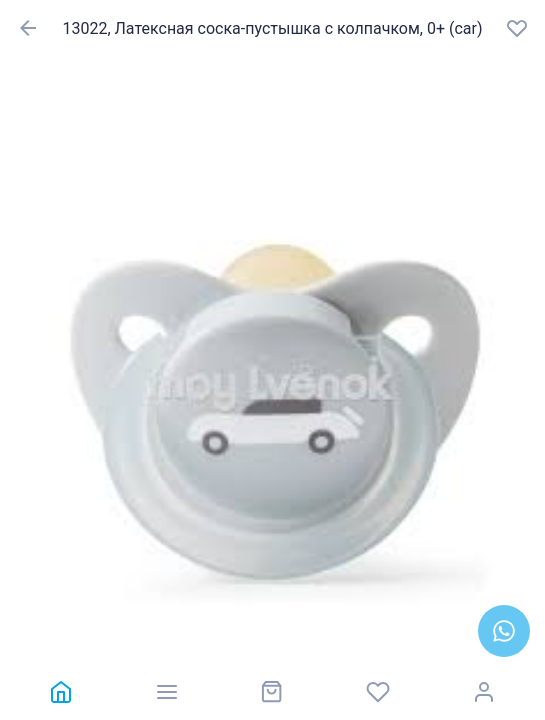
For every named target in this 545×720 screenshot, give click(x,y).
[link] (61, 692)
